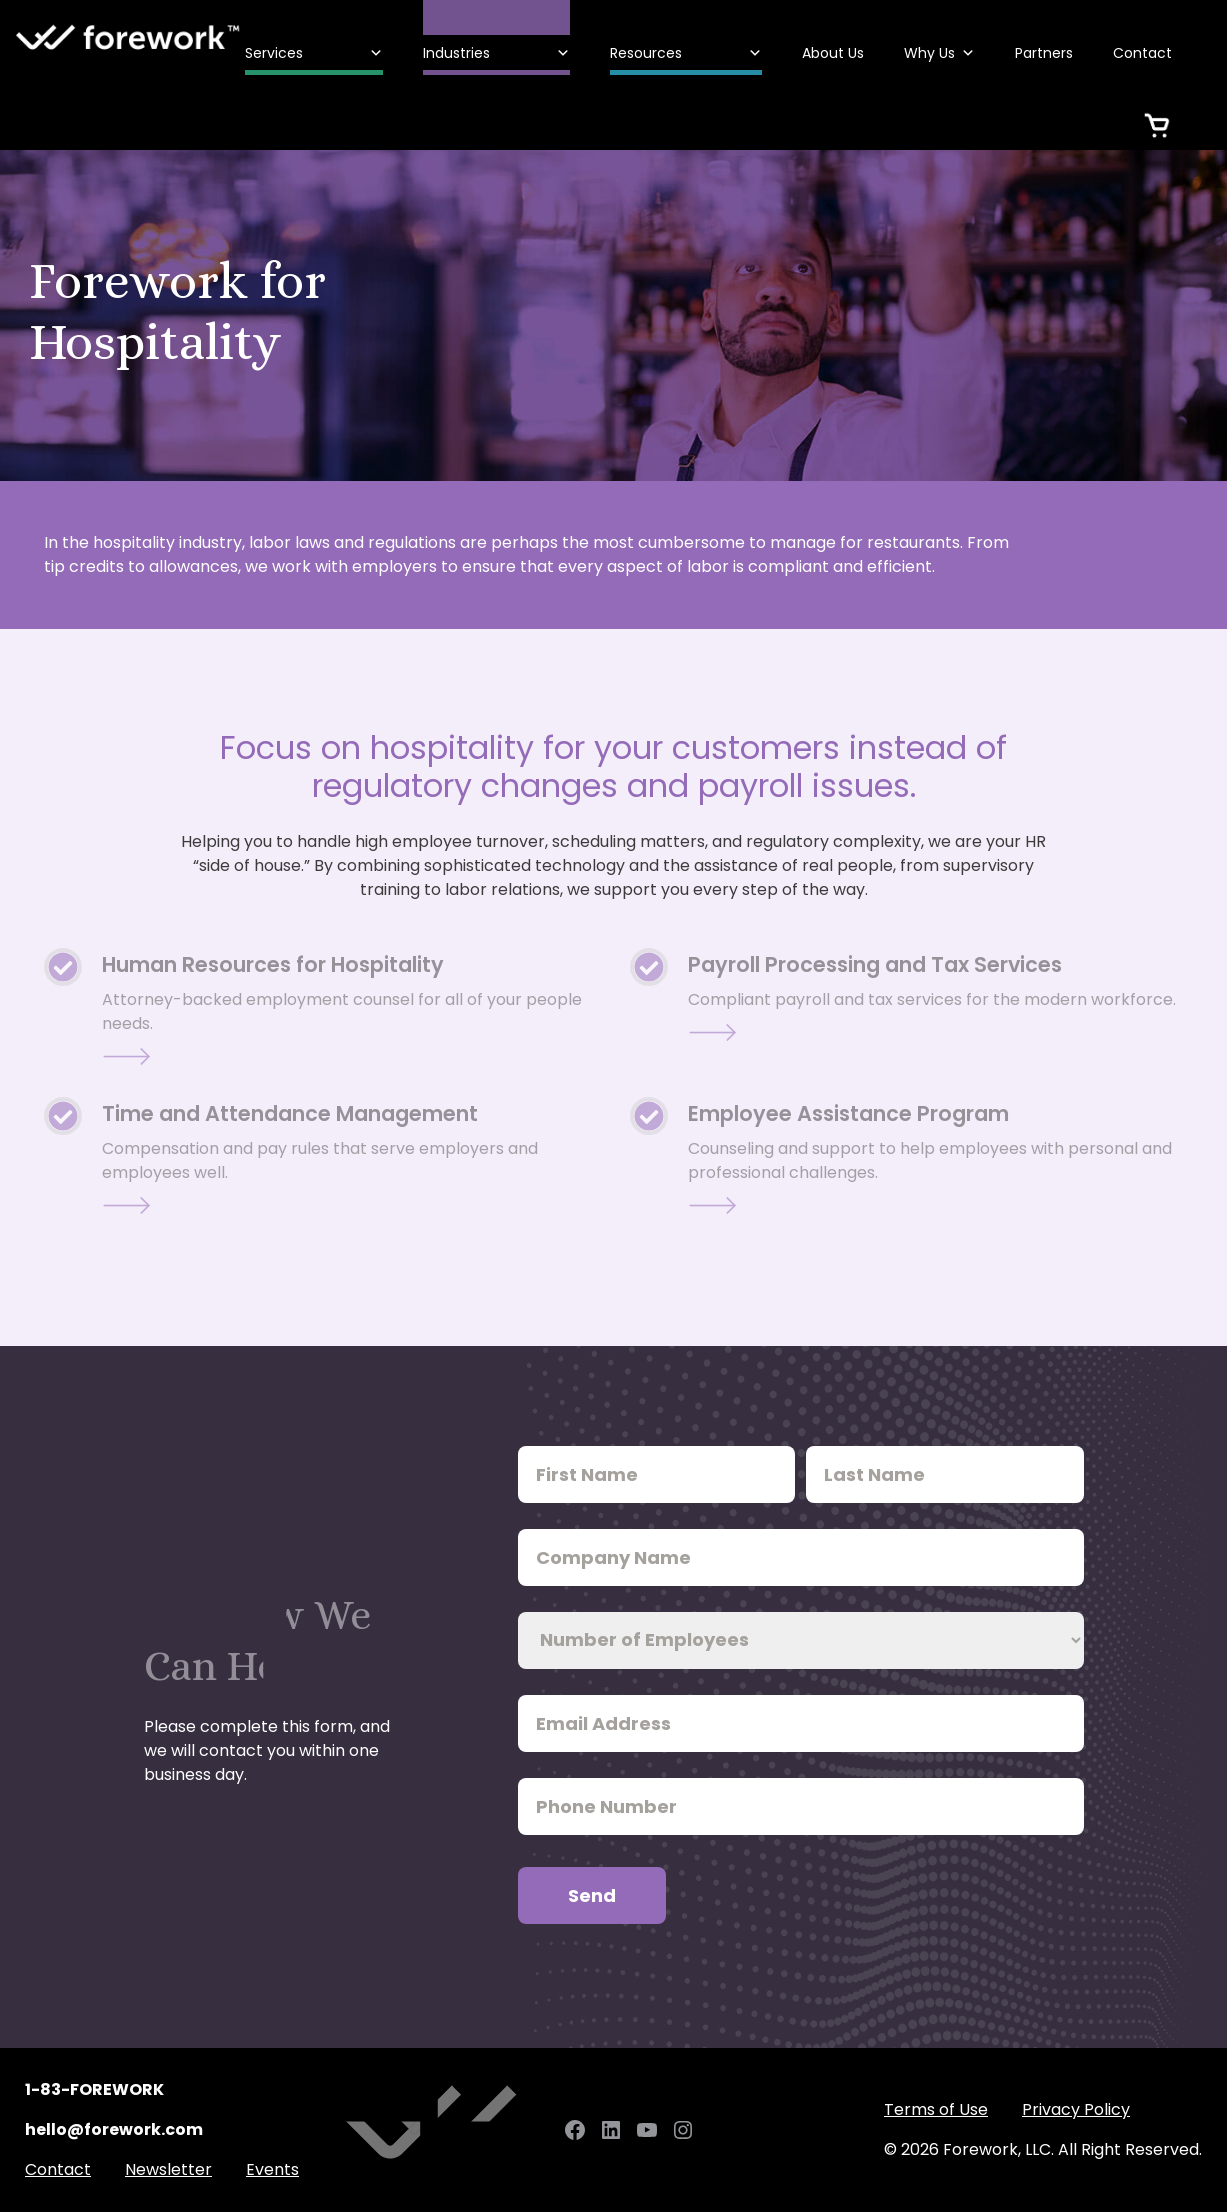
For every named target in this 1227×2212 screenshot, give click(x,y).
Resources (686, 53)
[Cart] (1157, 112)
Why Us (939, 53)
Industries (496, 53)
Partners (1044, 53)
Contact (1142, 53)
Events (272, 2169)
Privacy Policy (1076, 2109)
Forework (128, 37)
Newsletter (168, 2169)
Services (314, 53)
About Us (833, 53)
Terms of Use (936, 2109)
